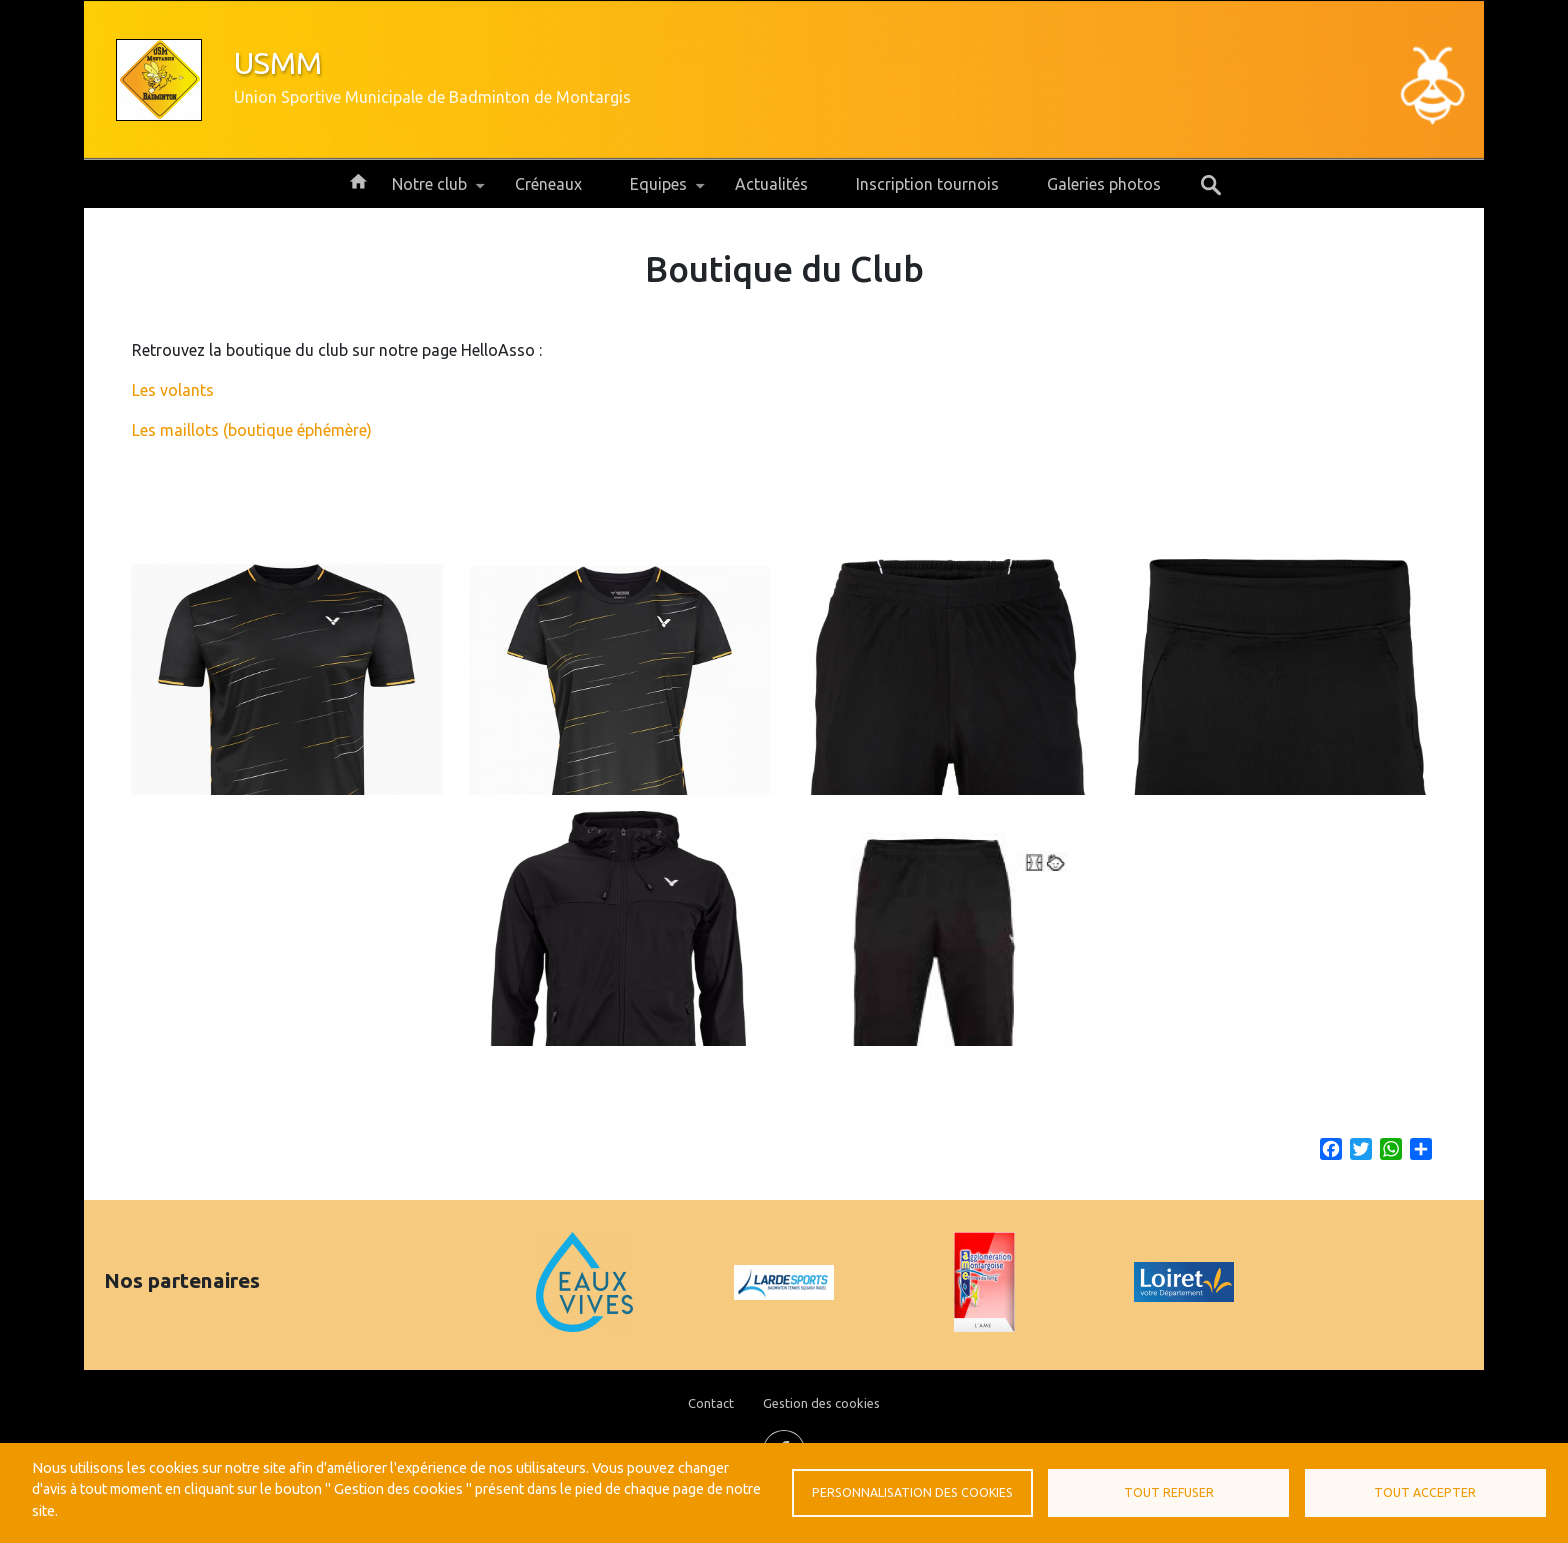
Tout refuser (1169, 1492)
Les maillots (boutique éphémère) (252, 430)
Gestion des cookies (821, 1403)
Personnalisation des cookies (912, 1492)
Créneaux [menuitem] (548, 184)
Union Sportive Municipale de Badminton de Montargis (432, 97)
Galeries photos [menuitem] (1104, 184)
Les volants (173, 390)
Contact (711, 1403)
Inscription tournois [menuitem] (927, 184)
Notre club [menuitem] (429, 191)
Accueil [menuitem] (358, 180)
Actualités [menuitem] (771, 184)
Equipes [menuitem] (658, 191)
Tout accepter (1425, 1492)
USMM (278, 63)
